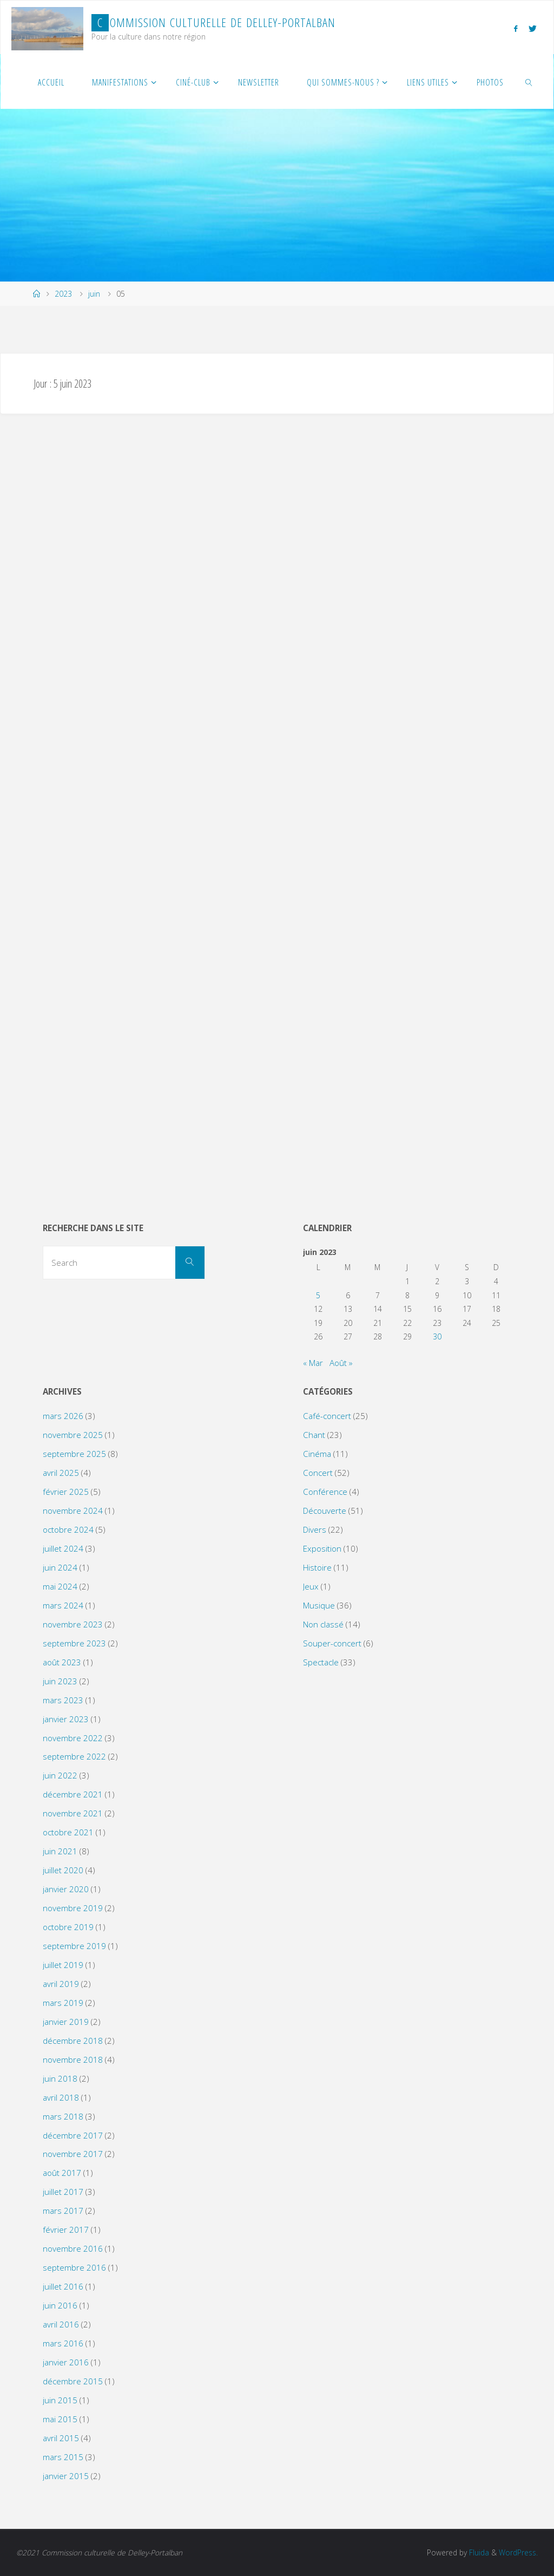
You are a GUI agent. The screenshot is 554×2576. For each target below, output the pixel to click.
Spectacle (321, 1662)
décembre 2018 (73, 2040)
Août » (341, 1362)
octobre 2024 (68, 1529)
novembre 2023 (73, 1624)
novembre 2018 (73, 2059)
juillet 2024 (63, 1548)
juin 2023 (60, 1681)
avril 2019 (61, 1983)
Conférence (325, 1491)
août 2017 (62, 2172)
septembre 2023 (74, 1643)
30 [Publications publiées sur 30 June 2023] (437, 1336)
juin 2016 (60, 2305)
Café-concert (327, 1415)
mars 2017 (63, 2210)
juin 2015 (60, 2400)
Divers (314, 1529)
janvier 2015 (66, 2475)
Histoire (317, 1567)
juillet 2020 (63, 1870)
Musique (319, 1605)
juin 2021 (60, 1851)
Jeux (311, 1586)
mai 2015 (60, 2419)
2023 (63, 294)
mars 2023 (63, 1700)
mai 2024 (60, 1586)
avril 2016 (61, 2324)
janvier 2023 (66, 1719)
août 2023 (62, 1662)
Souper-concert (332, 1643)
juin (94, 294)
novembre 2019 (73, 1907)
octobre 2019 (68, 1926)
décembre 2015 (73, 2381)
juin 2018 (60, 2078)
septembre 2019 (74, 1945)
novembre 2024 (73, 1510)
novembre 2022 (73, 1737)
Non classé (323, 1624)
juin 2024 (60, 1567)
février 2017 (66, 2229)
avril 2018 (61, 2097)
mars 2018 (63, 2116)
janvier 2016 (66, 2362)
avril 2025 (61, 1472)
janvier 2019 (66, 2021)
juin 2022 (60, 1775)
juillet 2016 (63, 2286)
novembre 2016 (73, 2248)
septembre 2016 (74, 2267)
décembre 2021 (73, 1794)
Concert (318, 1472)
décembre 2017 (73, 2135)
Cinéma (317, 1453)
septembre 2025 (74, 1453)
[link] (529, 82)
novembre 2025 (73, 1434)
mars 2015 (63, 2456)
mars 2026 (63, 1415)
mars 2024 (63, 1605)
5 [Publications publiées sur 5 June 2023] (318, 1295)
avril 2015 (61, 2438)
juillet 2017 (63, 2191)
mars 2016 (63, 2343)
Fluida (478, 2552)
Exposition (322, 1548)
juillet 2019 (63, 1964)
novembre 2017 (73, 2153)
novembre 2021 (73, 1813)
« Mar (313, 1362)
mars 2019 (63, 2002)
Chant (314, 1434)
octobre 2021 (68, 1832)
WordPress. (518, 2552)
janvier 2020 (66, 1889)
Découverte (324, 1510)
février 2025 (66, 1491)
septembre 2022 (74, 1756)
